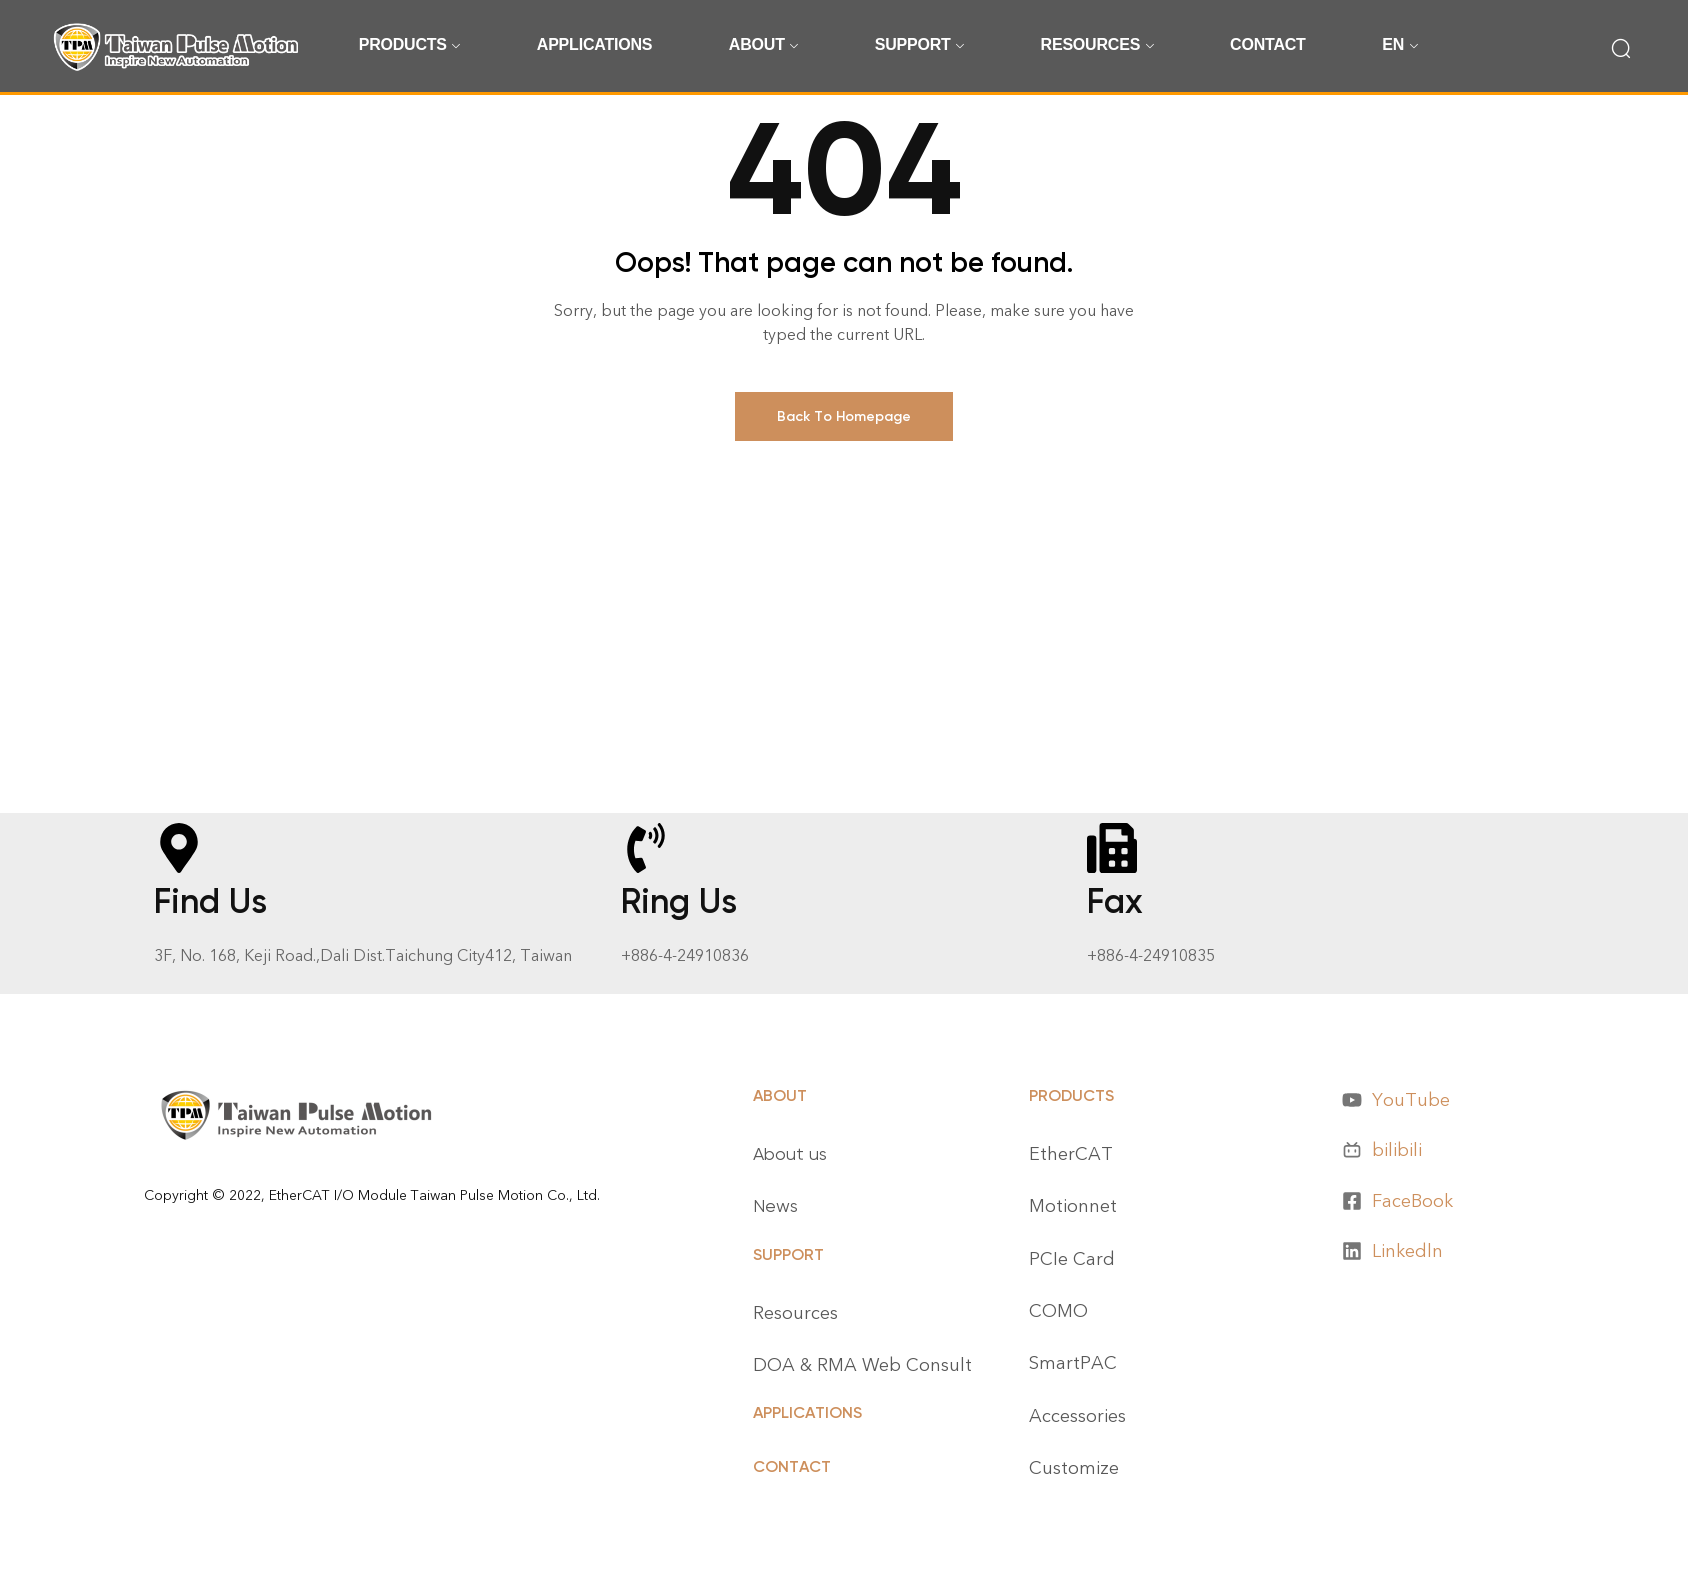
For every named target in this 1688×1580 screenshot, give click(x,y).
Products (1071, 1095)
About (780, 1095)
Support (788, 1254)
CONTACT (792, 1466)
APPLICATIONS (807, 1412)
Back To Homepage (844, 416)
